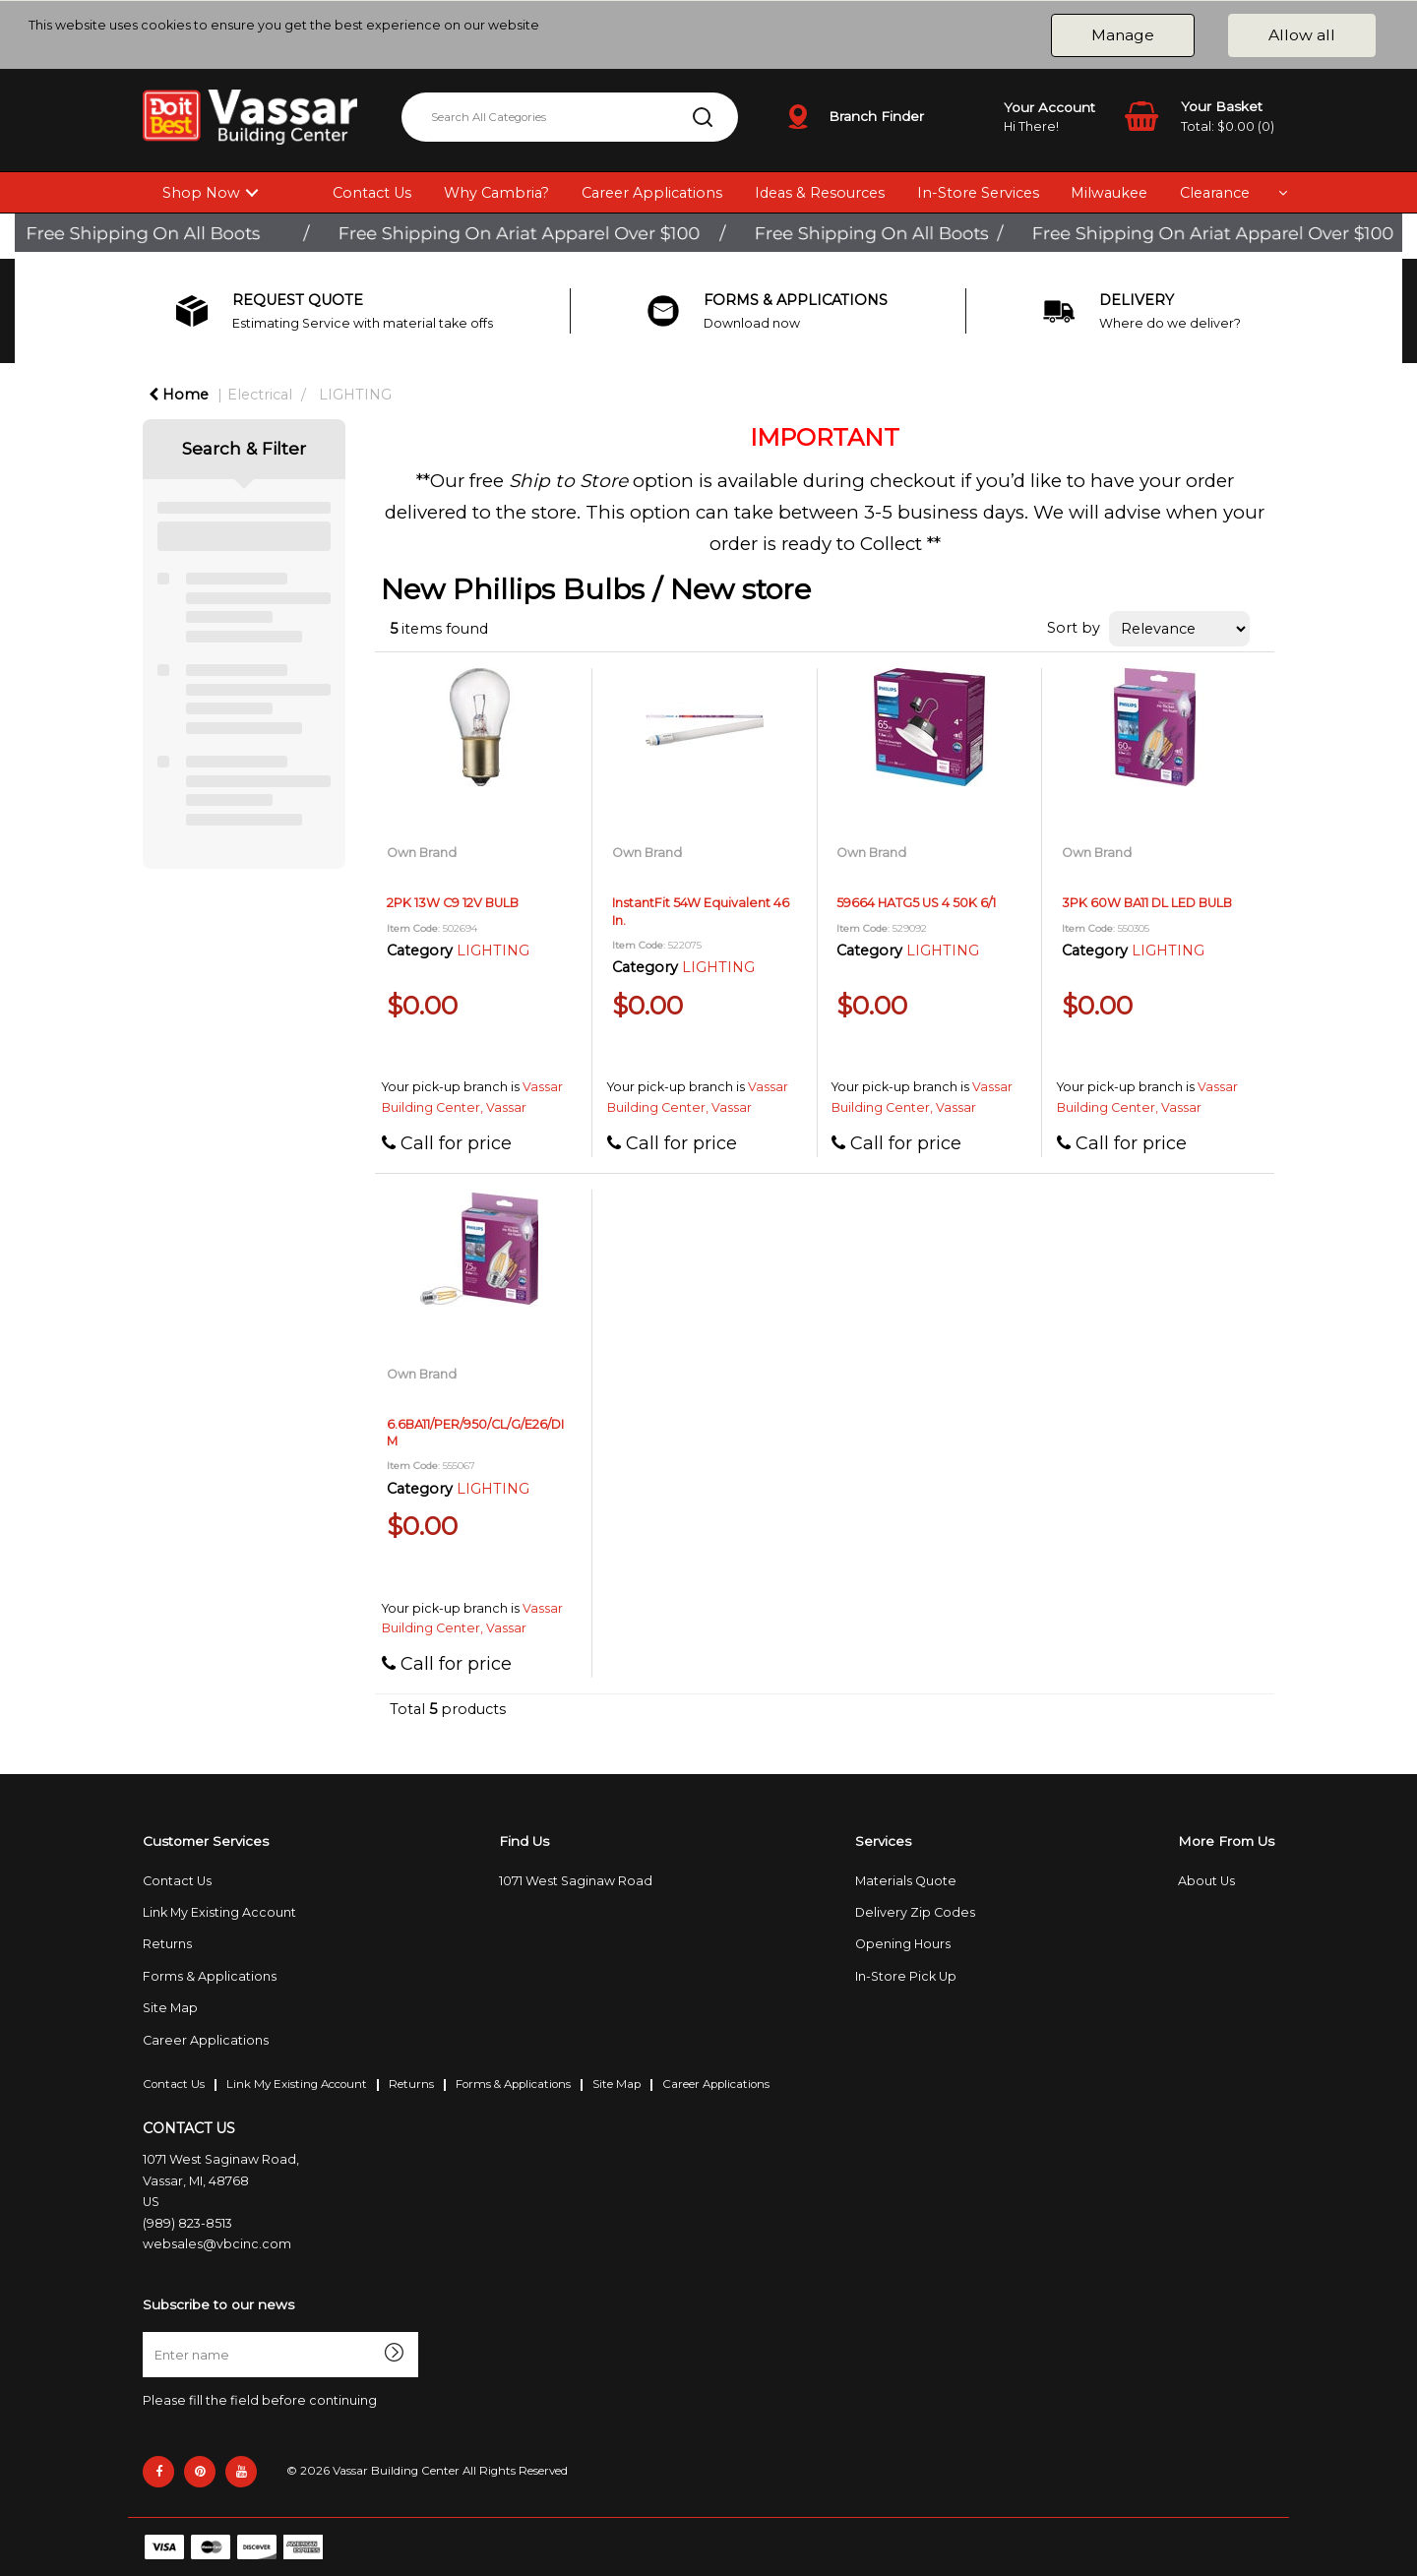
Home (179, 394)
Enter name (148, 2331)
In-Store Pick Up (905, 1976)
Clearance (1215, 193)
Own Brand (422, 852)
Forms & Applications (210, 1976)
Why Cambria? (496, 193)
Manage (1122, 35)
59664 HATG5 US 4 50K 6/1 (916, 902)
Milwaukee (1109, 193)
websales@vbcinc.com (217, 2244)
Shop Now (201, 193)
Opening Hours (903, 1943)
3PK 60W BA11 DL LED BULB (1147, 902)
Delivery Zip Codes (915, 1912)
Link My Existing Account (219, 1912)
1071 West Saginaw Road (575, 1880)
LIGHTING (355, 394)
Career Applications (652, 193)
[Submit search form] (702, 117)
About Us (1206, 1880)
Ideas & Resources (820, 193)
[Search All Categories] (569, 117)
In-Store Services (978, 193)
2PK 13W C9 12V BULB (453, 902)
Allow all (1301, 35)
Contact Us (372, 193)
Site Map (170, 2007)
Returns (167, 1943)
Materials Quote (905, 1880)
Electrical (259, 394)
